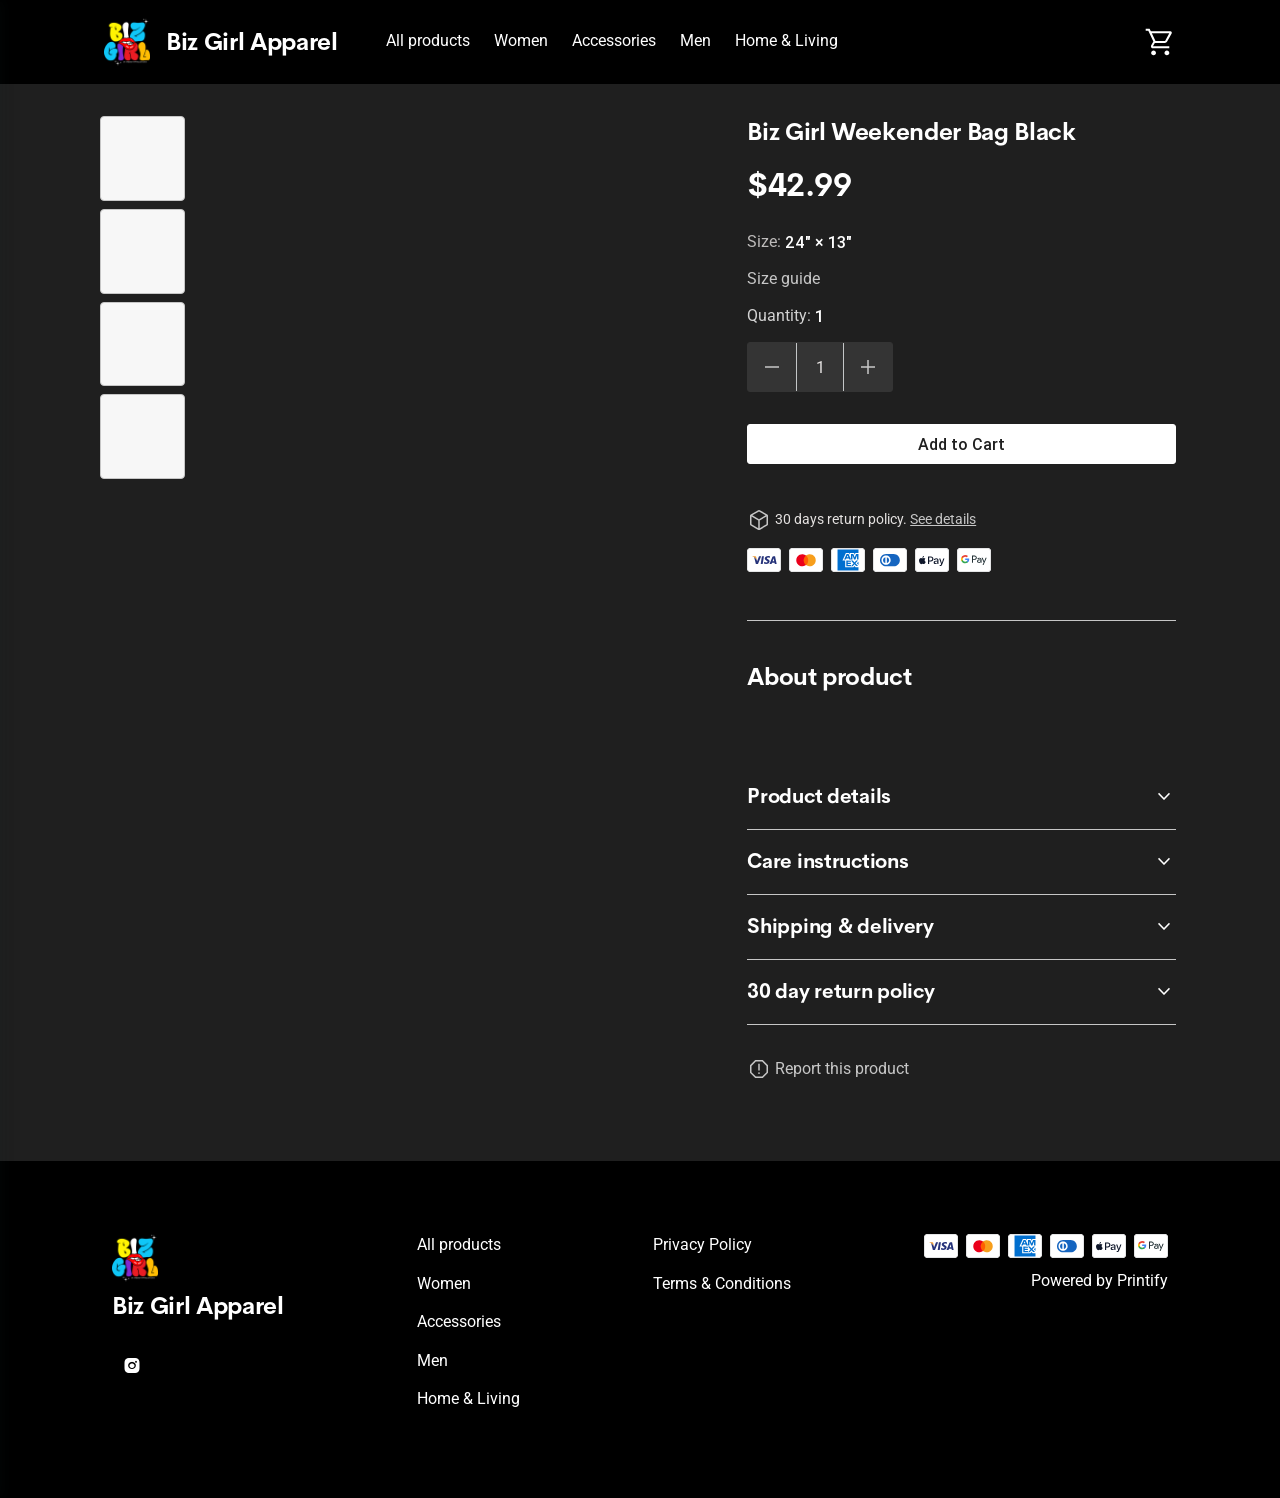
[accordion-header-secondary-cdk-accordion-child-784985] (961, 862)
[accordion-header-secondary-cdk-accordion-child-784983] (961, 992)
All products (428, 40)
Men (695, 40)
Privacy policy (702, 1244)
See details (943, 519)
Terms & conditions (722, 1283)
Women (521, 40)
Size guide (783, 278)
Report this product (842, 1068)
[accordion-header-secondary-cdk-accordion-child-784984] (961, 797)
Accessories (614, 40)
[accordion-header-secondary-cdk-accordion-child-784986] (961, 927)
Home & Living (786, 40)
